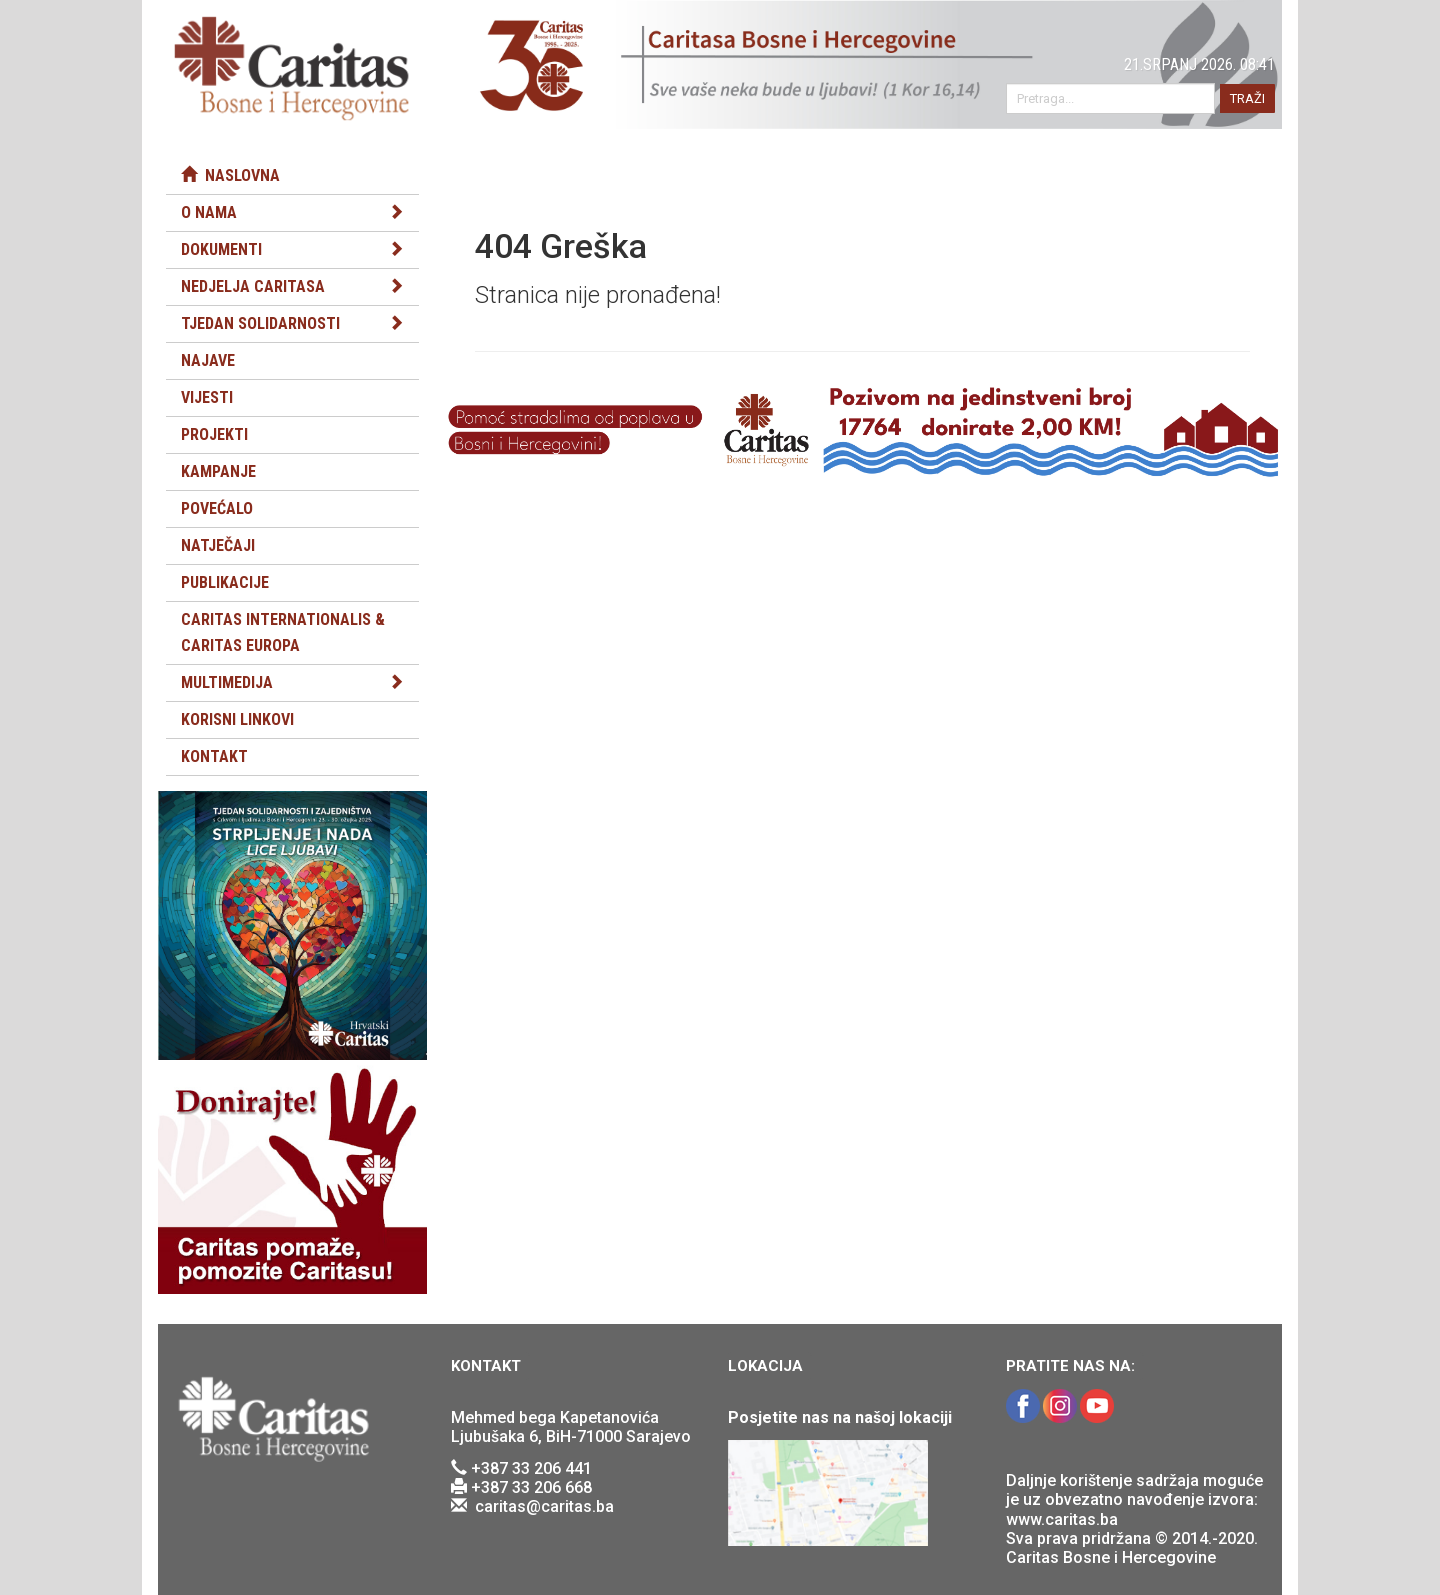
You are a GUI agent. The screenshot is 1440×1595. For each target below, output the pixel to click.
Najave (208, 360)
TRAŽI (1247, 98)
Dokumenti (221, 249)
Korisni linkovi (237, 719)
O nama (209, 212)
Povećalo (217, 508)
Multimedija (227, 682)
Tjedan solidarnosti (260, 323)
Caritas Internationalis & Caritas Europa (283, 632)
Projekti (214, 434)
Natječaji (218, 545)
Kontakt (214, 756)
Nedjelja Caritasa (253, 286)
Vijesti (207, 397)
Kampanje (218, 471)
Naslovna (230, 175)
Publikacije (225, 582)
